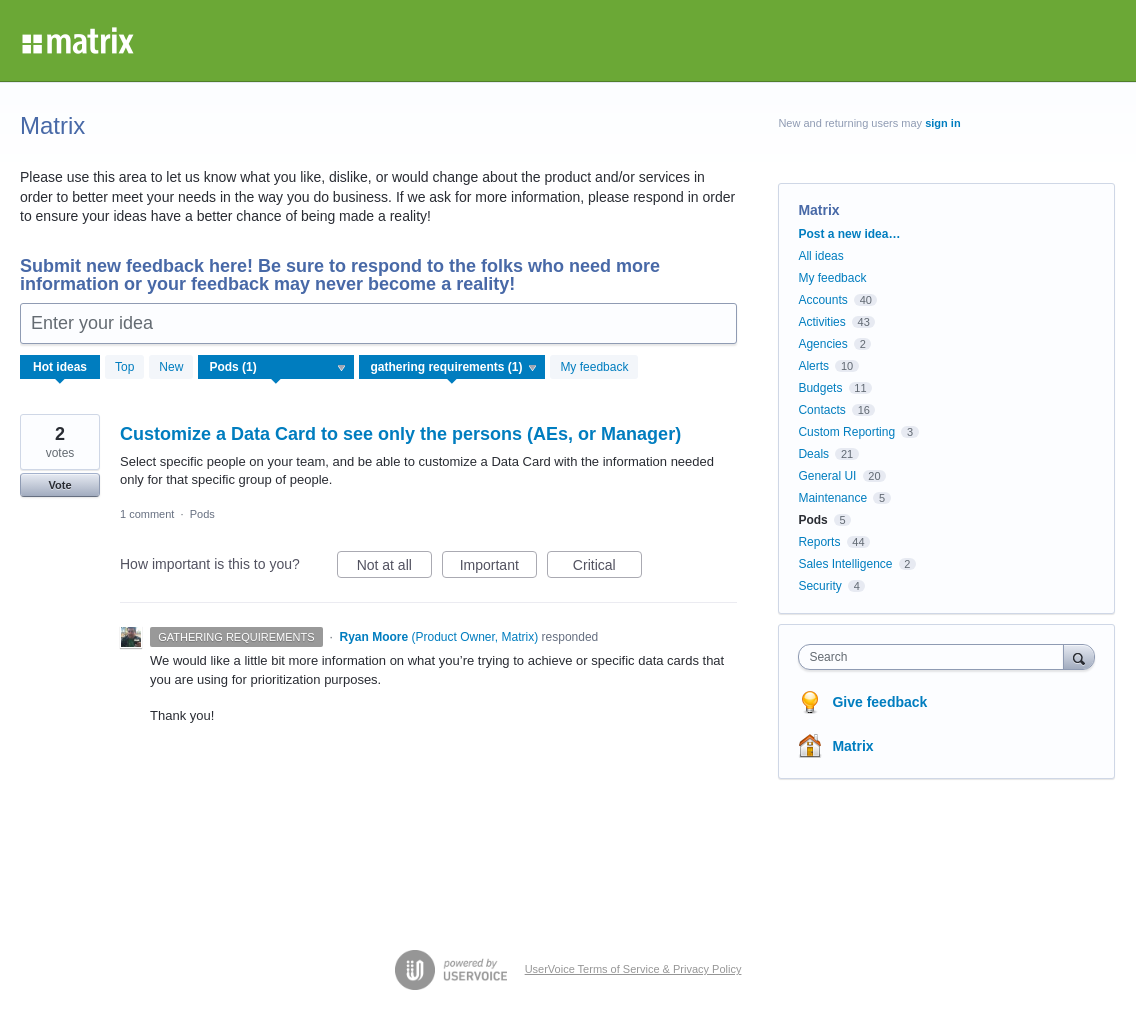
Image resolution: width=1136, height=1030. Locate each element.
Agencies (822, 344)
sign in (942, 123)
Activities (821, 322)
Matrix (852, 746)
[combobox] (935, 657)
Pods (202, 514)
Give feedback (879, 702)
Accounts (822, 300)
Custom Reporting (846, 432)
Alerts (813, 366)
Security (819, 586)
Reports (819, 542)
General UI (827, 476)
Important (498, 568)
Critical (607, 568)
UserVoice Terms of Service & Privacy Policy (633, 969)
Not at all (394, 568)
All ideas (820, 256)
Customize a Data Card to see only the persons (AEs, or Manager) (400, 434)
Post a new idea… (849, 234)
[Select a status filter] (453, 368)
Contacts (821, 410)
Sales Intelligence (845, 564)
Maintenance (832, 498)
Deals (813, 454)
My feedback (594, 367)
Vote (59, 485)
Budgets (820, 388)
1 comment (147, 514)
